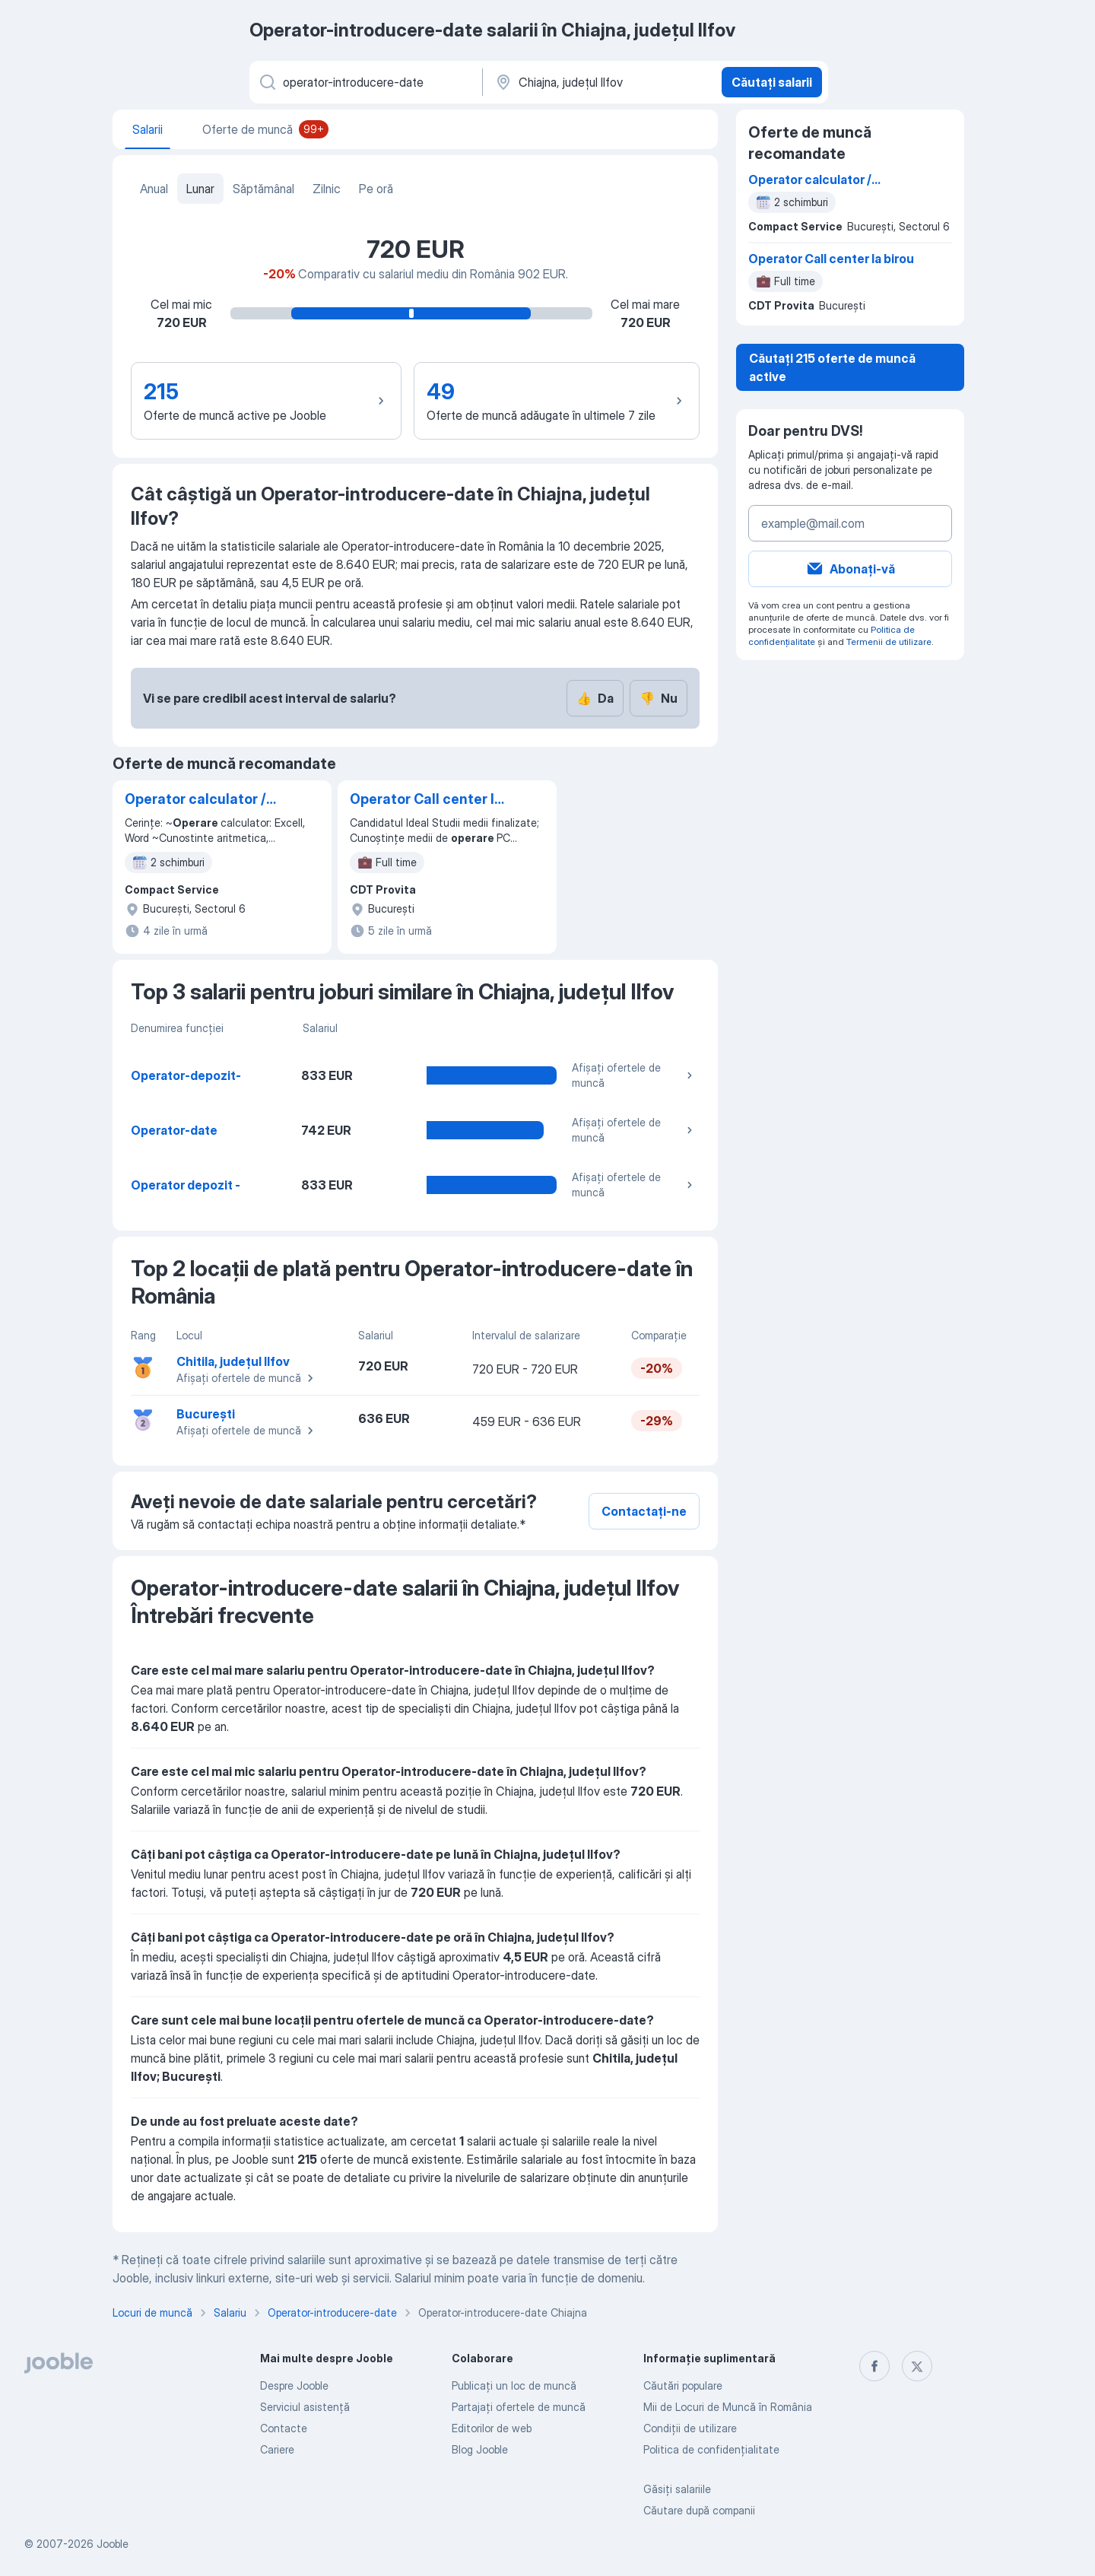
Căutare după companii (699, 2510)
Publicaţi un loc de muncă (514, 2385)
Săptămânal (263, 188)
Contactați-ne (644, 1511)
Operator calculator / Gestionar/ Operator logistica (195, 800)
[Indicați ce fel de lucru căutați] (364, 82)
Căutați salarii (772, 82)
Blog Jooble (480, 2449)
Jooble (113, 2543)
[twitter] (917, 2366)
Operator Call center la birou (426, 800)
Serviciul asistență (305, 2406)
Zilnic (327, 188)
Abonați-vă (850, 569)
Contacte (283, 2428)
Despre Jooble (294, 2385)
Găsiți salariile (677, 2488)
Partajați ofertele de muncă (519, 2406)
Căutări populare (682, 2385)
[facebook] (874, 2366)
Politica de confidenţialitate (711, 2449)
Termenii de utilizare (889, 641)
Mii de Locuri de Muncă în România (727, 2406)
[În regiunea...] (600, 82)
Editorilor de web (492, 2428)
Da (595, 698)
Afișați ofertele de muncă (634, 1075)
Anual (154, 188)
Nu (659, 698)
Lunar (200, 188)
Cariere (277, 2449)
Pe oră (376, 188)
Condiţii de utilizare (690, 2428)
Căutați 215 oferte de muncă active (832, 367)
